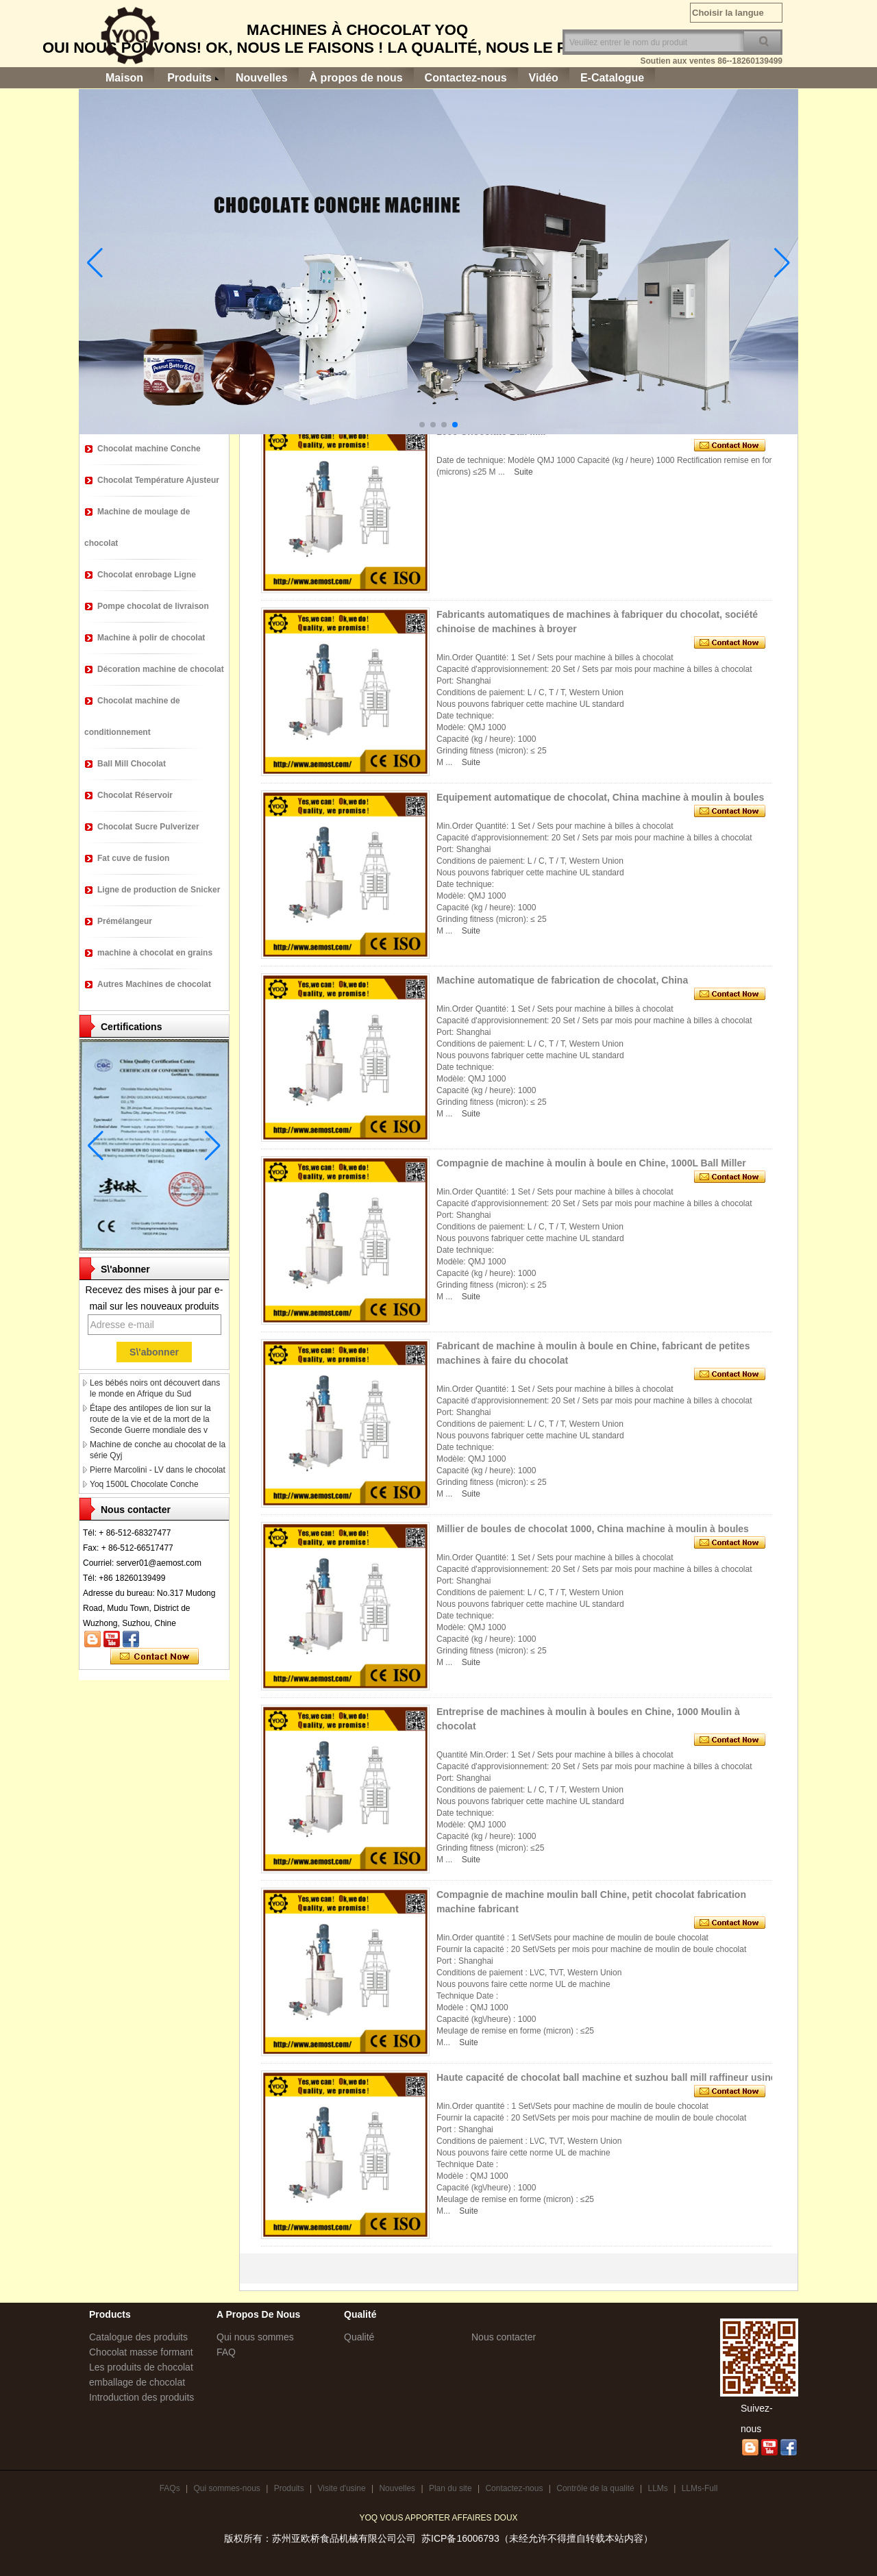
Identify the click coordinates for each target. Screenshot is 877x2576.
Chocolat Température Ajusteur (158, 480)
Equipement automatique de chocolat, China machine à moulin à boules (600, 797)
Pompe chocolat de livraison (153, 606)
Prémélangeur (124, 921)
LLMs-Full (700, 2488)
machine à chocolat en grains (154, 953)
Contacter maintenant (154, 1657)
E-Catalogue (612, 78)
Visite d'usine (341, 2488)
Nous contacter (503, 2336)
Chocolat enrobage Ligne (146, 574)
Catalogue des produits (138, 2336)
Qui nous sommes (255, 2336)
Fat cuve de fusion (133, 858)
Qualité (359, 2336)
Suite (523, 472)
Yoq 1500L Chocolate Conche (144, 1484)
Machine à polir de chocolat (151, 637)
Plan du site (450, 2488)
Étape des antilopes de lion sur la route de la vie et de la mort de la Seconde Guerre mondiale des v (150, 1419)
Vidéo (543, 78)
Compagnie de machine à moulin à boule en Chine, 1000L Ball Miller (591, 1163)
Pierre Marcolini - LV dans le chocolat (157, 1470)
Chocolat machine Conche (149, 448)
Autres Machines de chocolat (154, 984)
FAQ (226, 2352)
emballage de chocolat (137, 2382)
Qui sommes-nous (226, 2488)
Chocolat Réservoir (135, 795)
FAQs (170, 2488)
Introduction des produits (141, 2397)
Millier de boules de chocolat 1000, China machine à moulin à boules (592, 1528)
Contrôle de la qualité (595, 2488)
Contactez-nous (466, 78)
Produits (189, 78)
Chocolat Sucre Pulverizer (148, 826)
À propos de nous (356, 78)
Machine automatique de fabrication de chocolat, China (562, 980)
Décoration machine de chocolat (160, 669)
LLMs (657, 2488)
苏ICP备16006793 (460, 2538)
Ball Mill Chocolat (131, 763)
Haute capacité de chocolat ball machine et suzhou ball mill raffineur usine (606, 2077)
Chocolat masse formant (141, 2352)
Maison (124, 78)
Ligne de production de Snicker (158, 890)
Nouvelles (262, 78)
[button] (422, 424)
